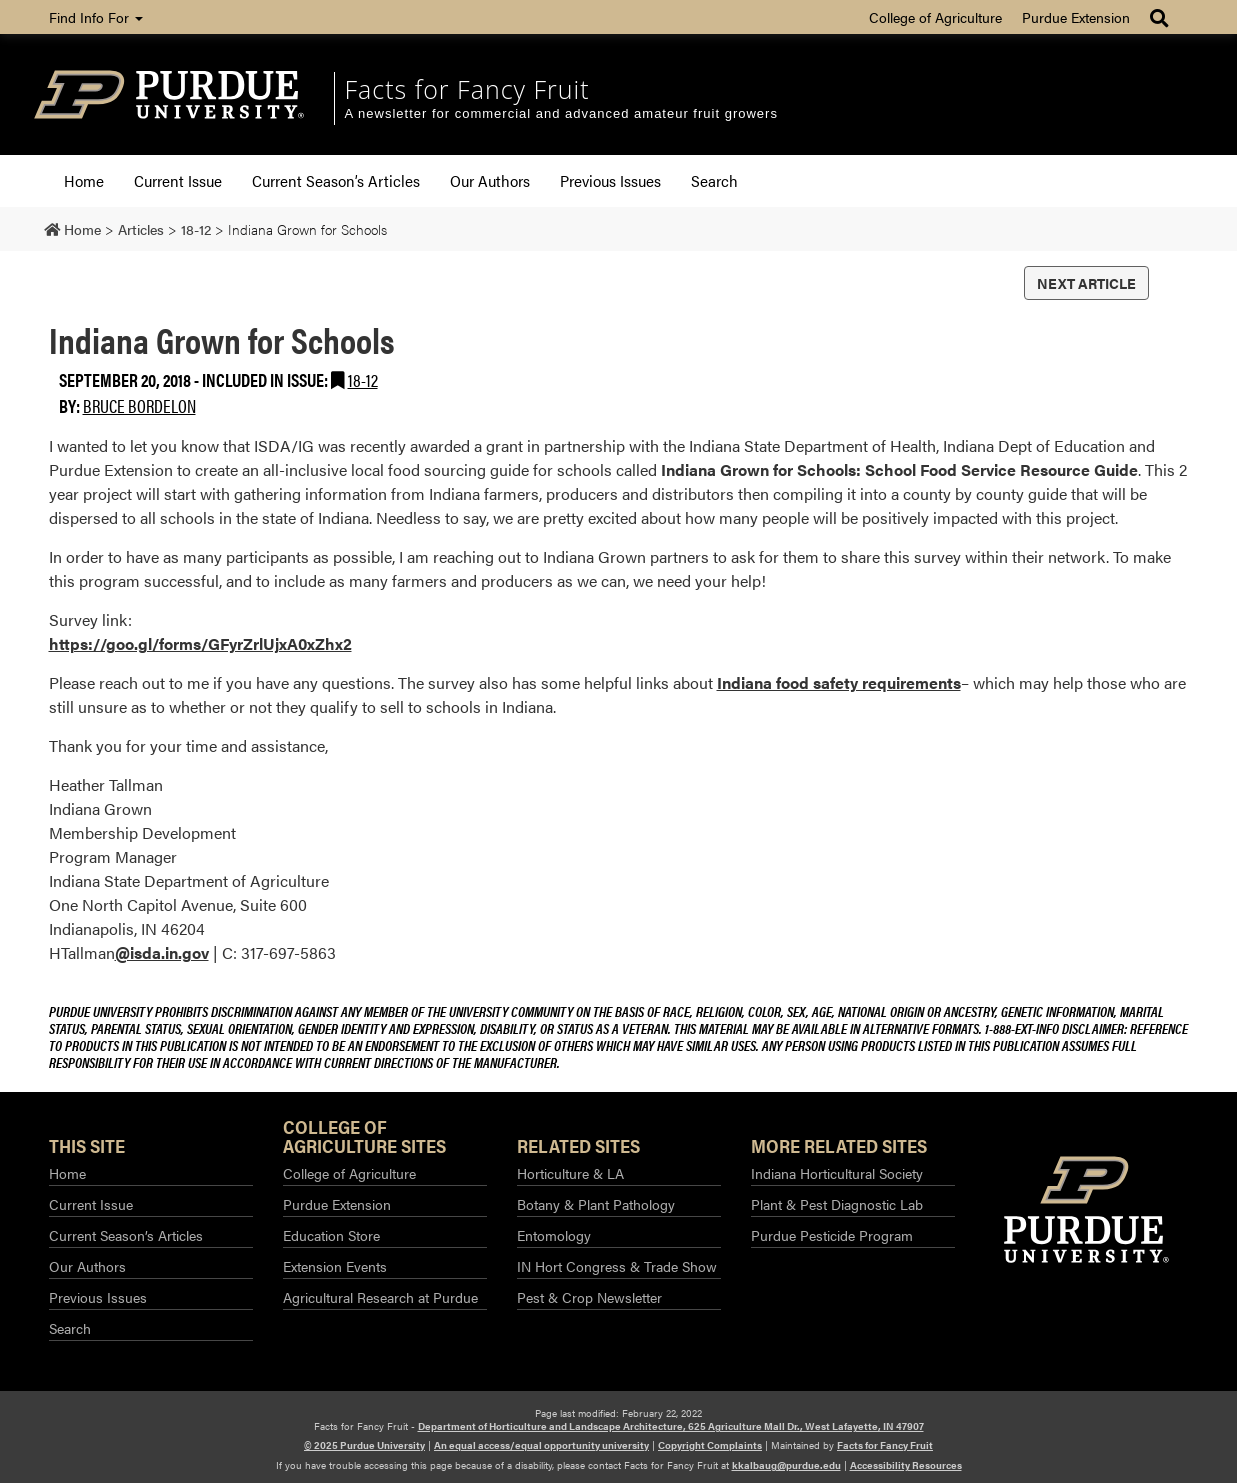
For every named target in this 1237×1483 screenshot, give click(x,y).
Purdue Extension (1076, 17)
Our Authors (490, 180)
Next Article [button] (1086, 283)
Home (84, 180)
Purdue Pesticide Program (832, 1235)
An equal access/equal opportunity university (541, 1445)
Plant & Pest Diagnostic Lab (837, 1204)
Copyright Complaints (710, 1445)
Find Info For (96, 17)
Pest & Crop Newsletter (589, 1297)
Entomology (554, 1235)
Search (714, 180)
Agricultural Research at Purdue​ (380, 1297)
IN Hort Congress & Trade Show (617, 1266)
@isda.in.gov (162, 952)
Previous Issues (610, 180)
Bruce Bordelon (139, 405)
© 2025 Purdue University (364, 1445)
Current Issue (178, 180)
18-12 (363, 379)
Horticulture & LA (570, 1173)
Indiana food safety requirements (839, 682)
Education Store (331, 1235)
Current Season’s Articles (336, 180)
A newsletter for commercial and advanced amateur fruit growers (561, 113)
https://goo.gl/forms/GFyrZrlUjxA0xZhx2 (200, 643)
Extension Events (335, 1266)
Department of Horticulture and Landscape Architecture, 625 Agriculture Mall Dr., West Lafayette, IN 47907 (671, 1426)
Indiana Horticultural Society (837, 1173)
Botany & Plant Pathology (596, 1204)
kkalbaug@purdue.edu (786, 1465)
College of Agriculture (935, 17)
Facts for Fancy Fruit (467, 89)
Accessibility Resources (906, 1465)
